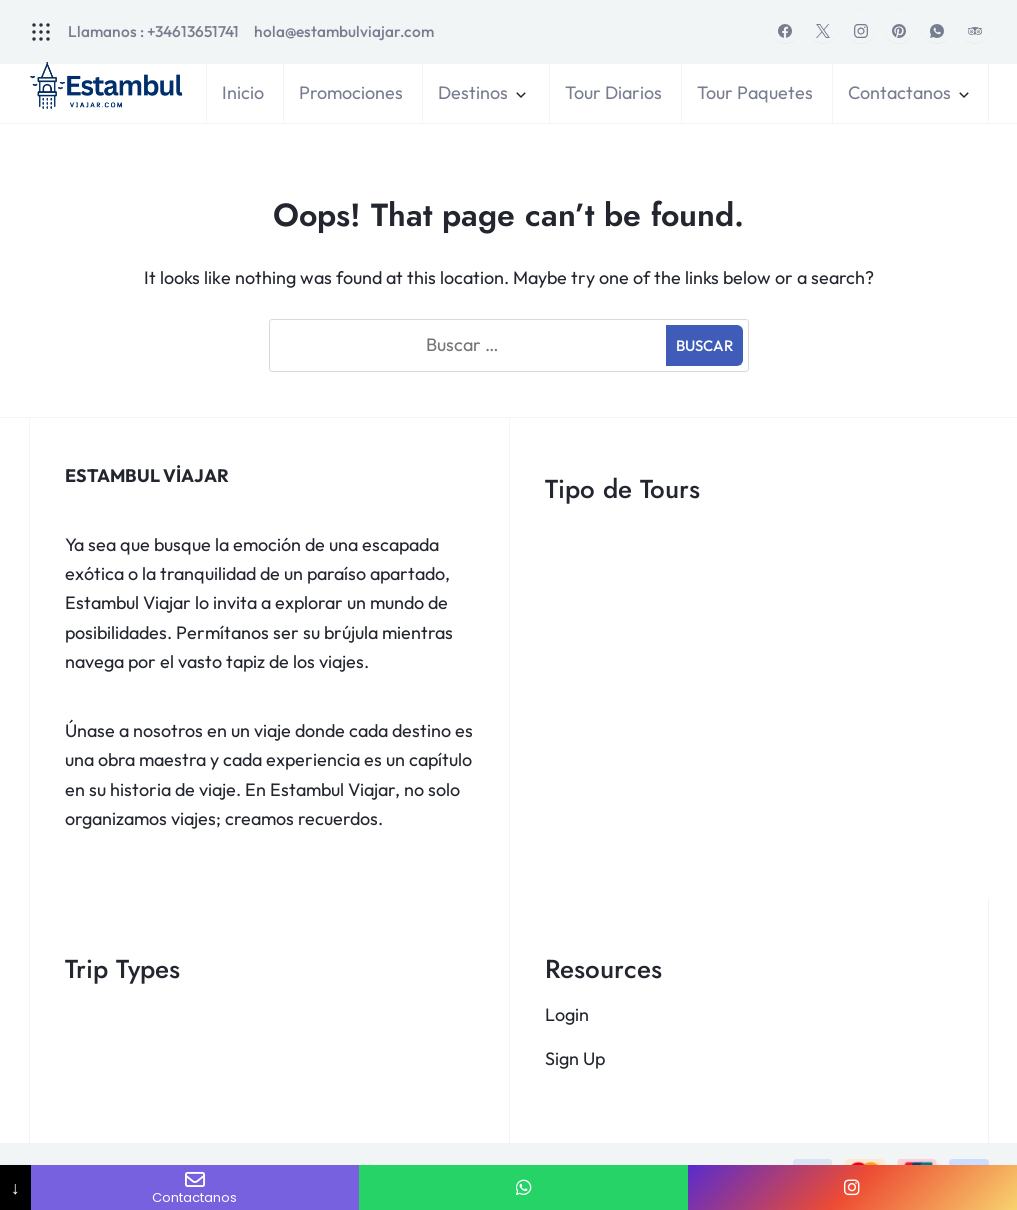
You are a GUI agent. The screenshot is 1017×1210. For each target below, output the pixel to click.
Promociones (351, 92)
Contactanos (899, 92)
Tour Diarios (613, 92)
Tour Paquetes (755, 92)
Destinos (473, 92)
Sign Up (575, 1058)
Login (567, 1014)
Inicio (243, 92)
